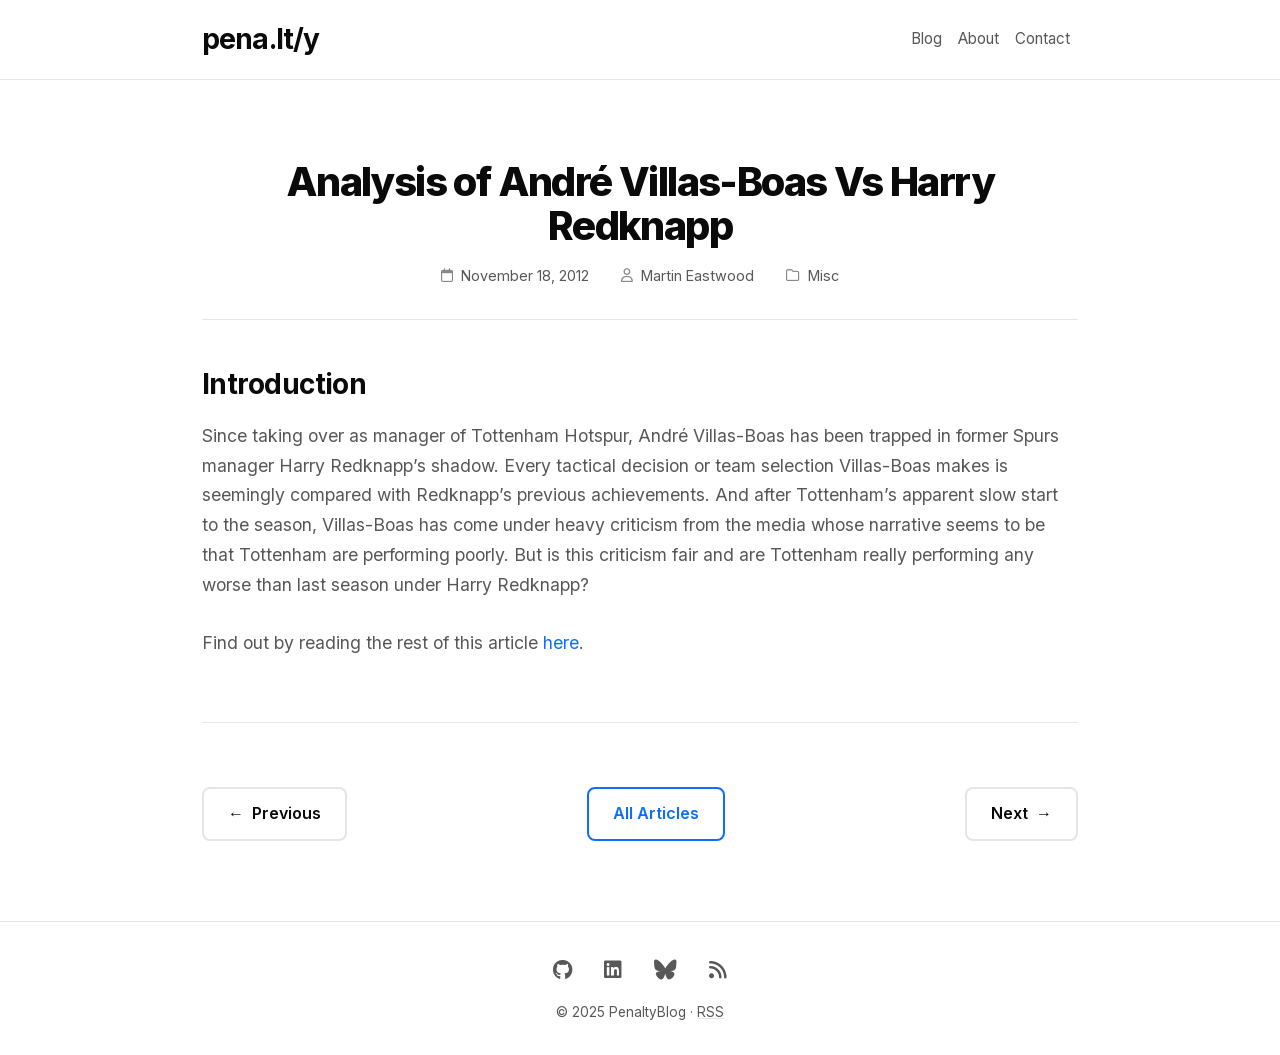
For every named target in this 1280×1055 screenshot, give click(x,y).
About (978, 38)
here (561, 642)
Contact (1042, 38)
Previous (286, 813)
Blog (926, 38)
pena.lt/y (260, 39)
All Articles (656, 813)
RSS (710, 1012)
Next (1009, 813)
